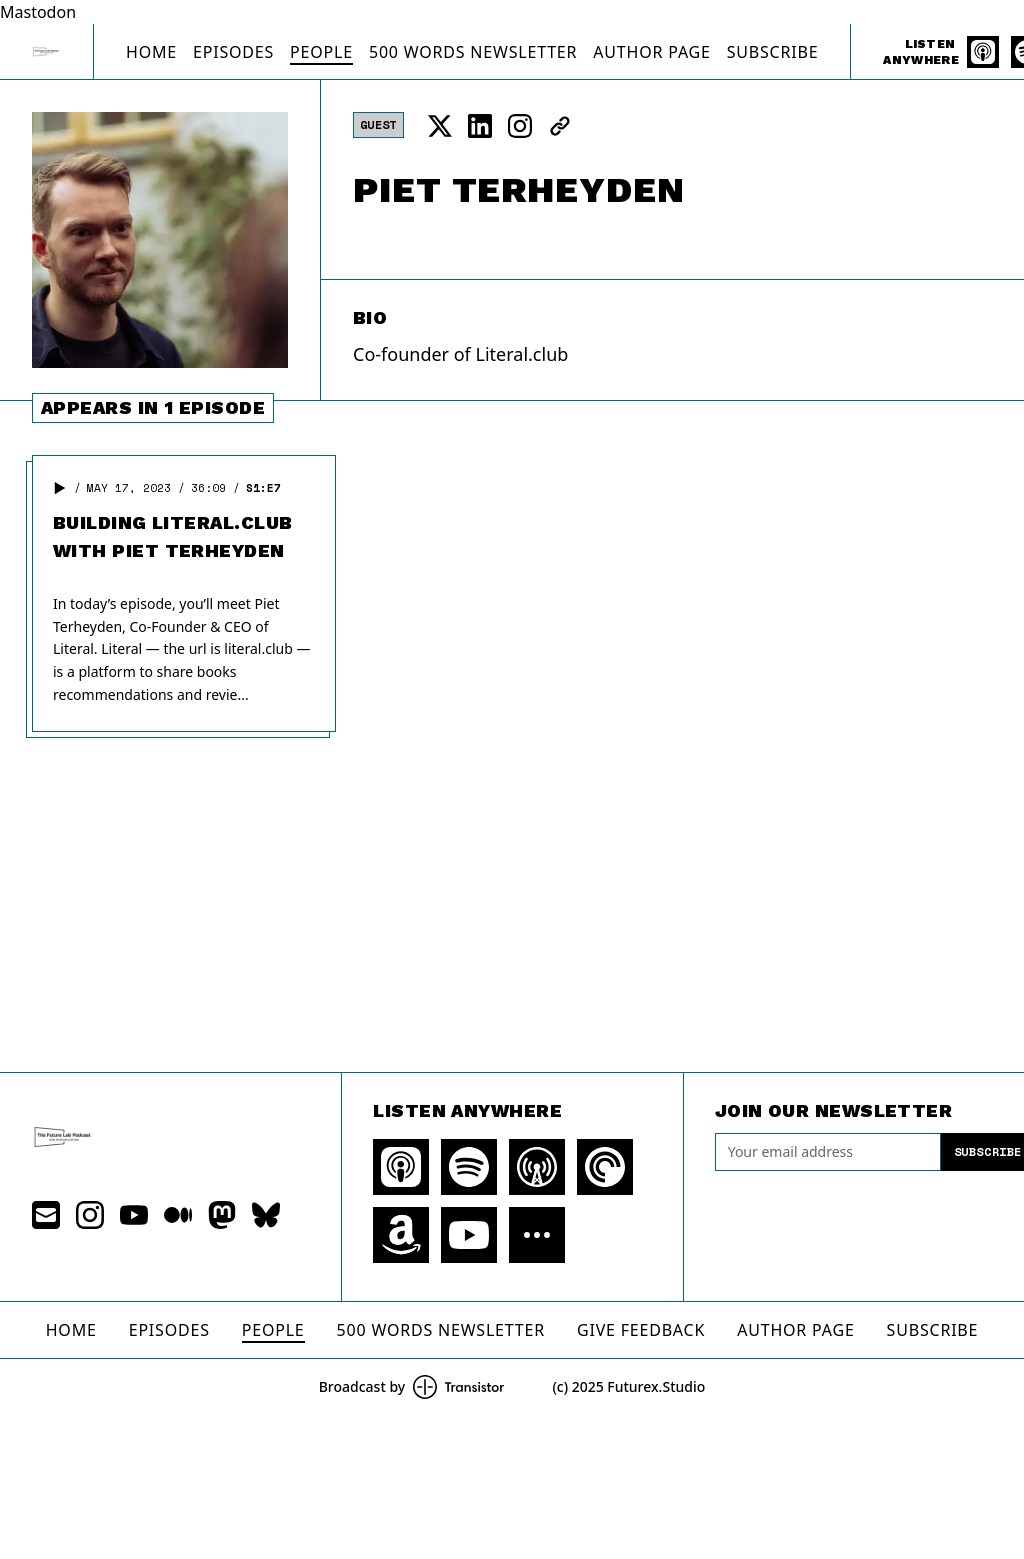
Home (151, 52)
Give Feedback (641, 1330)
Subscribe (773, 52)
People (321, 52)
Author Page (651, 52)
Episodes (233, 52)
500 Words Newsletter (473, 52)
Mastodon (38, 12)
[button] (60, 488)
